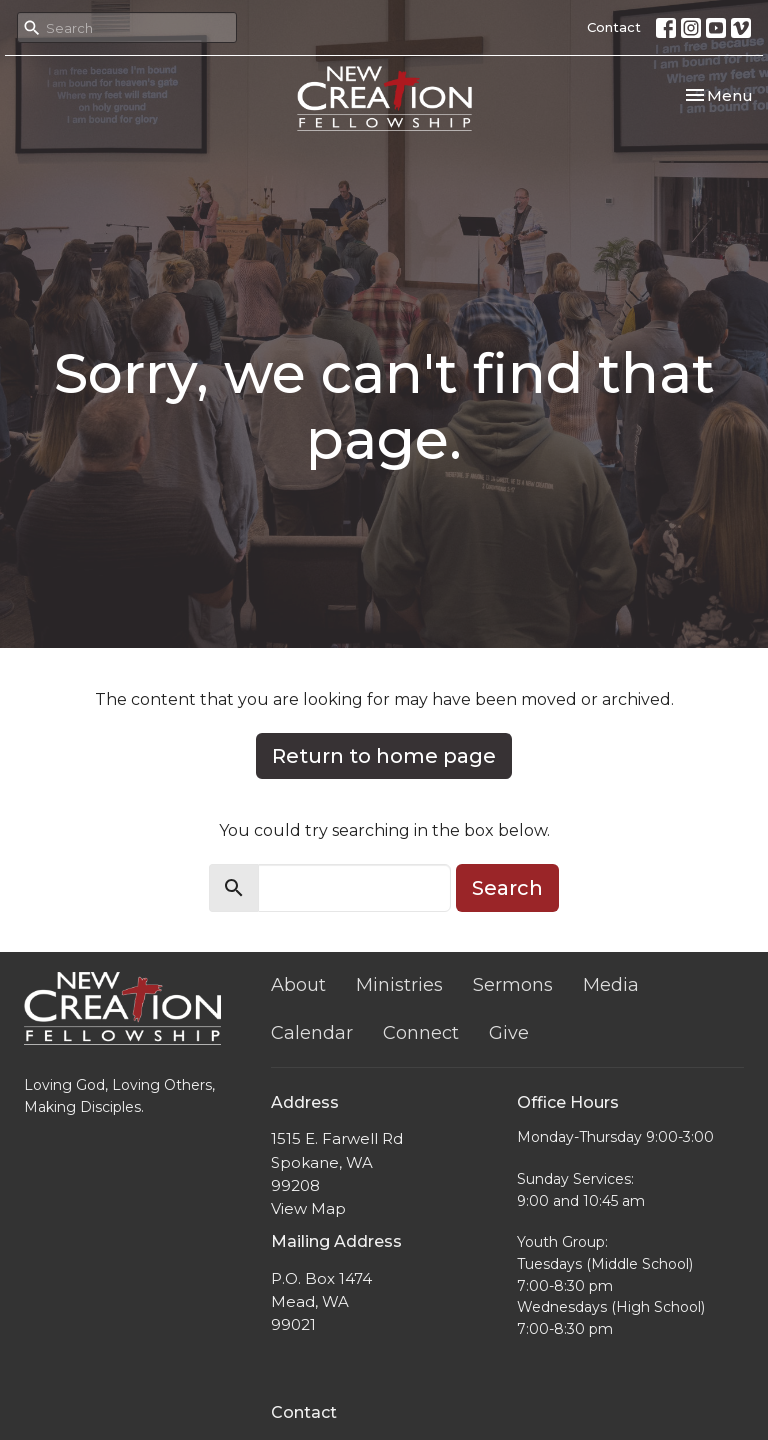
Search (507, 888)
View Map (308, 1208)
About (298, 985)
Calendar (312, 1033)
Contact (614, 27)
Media (611, 985)
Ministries (399, 985)
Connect (421, 1033)
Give (509, 1033)
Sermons (513, 985)
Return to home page (384, 756)
